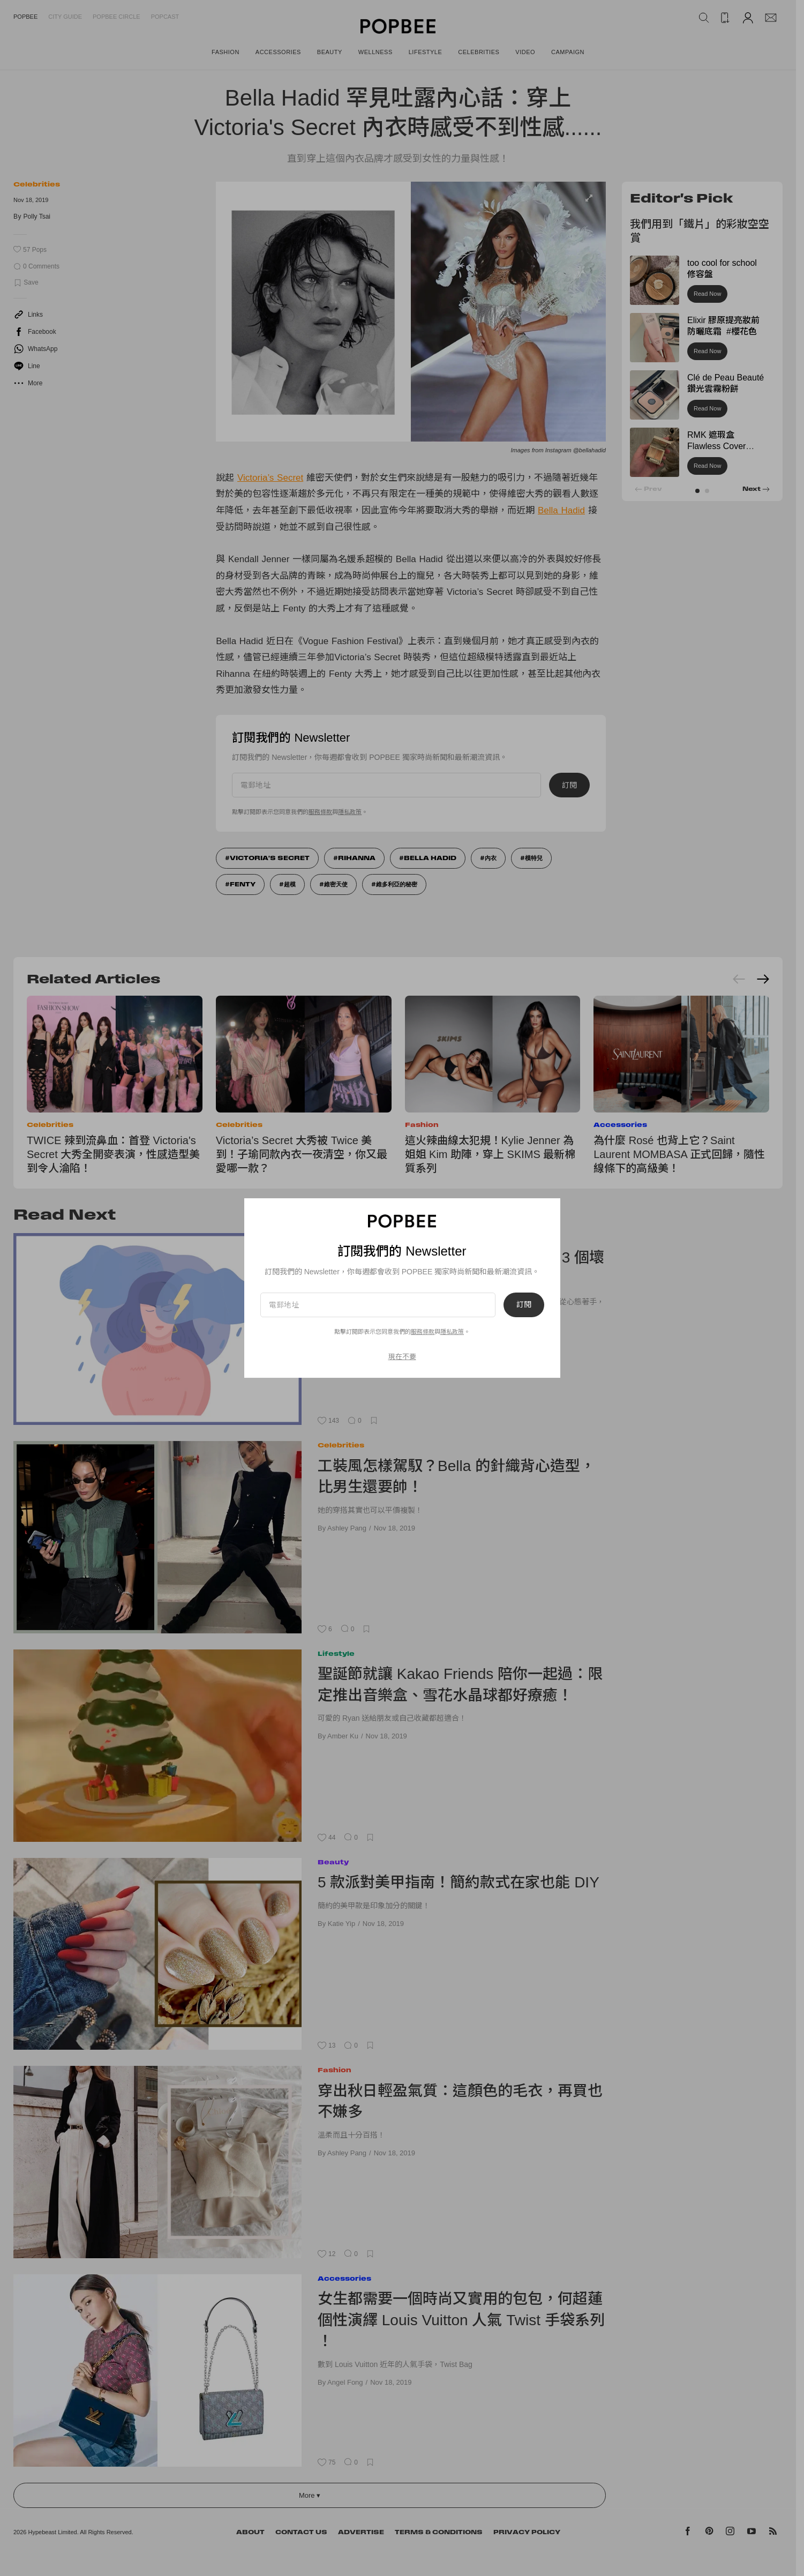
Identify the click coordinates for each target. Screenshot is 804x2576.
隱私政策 (452, 1331)
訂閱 (523, 1305)
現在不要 (402, 1357)
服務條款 (422, 1331)
